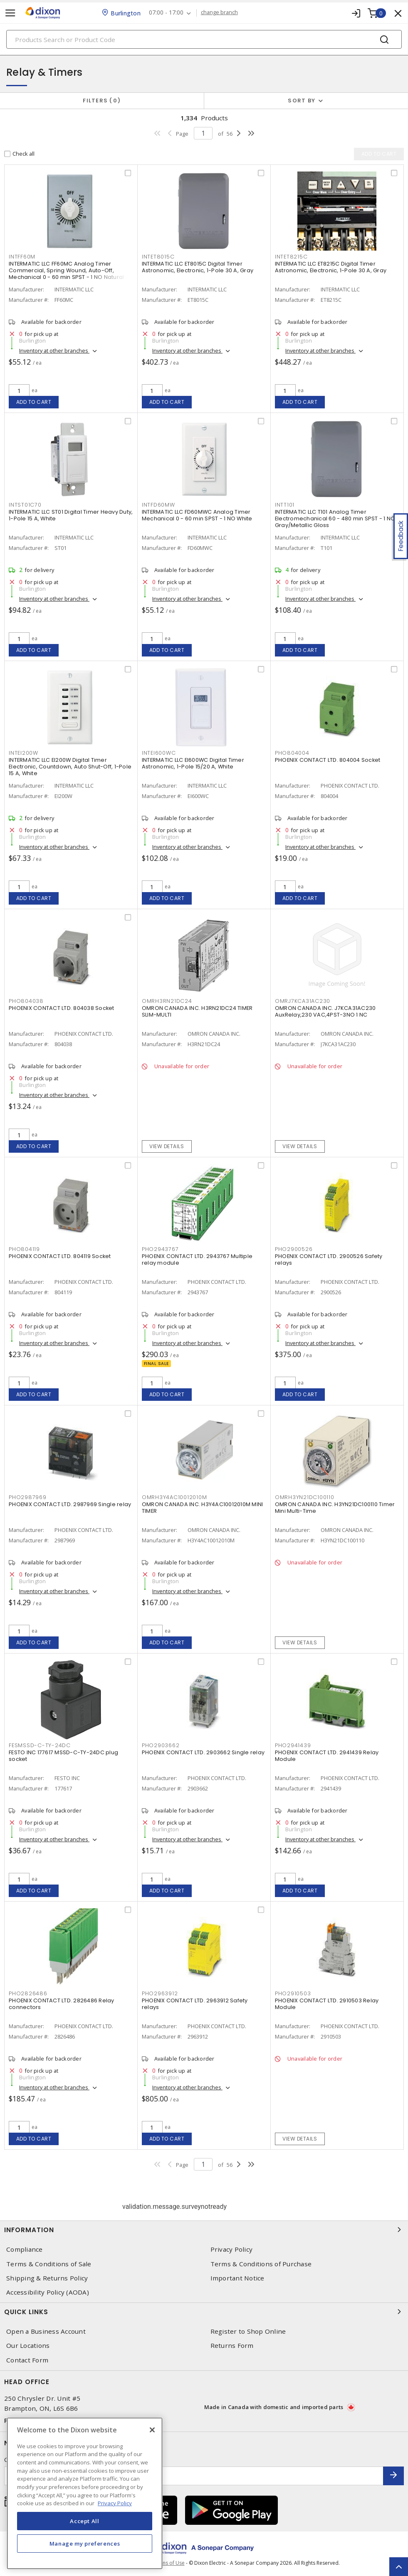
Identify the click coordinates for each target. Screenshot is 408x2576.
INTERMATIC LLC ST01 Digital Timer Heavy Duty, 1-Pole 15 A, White (71, 515)
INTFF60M (22, 256)
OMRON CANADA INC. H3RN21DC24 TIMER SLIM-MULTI (197, 1011)
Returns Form (232, 2346)
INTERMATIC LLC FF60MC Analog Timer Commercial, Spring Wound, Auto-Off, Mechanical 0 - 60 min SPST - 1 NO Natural (66, 270)
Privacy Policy (231, 2249)
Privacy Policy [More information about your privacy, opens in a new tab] (115, 2503)
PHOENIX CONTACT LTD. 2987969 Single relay (70, 1504)
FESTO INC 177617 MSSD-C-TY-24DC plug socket (63, 1756)
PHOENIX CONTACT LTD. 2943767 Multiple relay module (197, 1259)
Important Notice (237, 2278)
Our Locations (27, 2346)
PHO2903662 (161, 1745)
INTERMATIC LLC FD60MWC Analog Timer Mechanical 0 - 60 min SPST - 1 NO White (197, 515)
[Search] (204, 39)
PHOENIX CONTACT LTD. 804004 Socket (328, 759)
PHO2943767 (160, 1249)
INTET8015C (158, 256)
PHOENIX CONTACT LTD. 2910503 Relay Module (327, 2004)
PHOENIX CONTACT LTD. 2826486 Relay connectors (61, 2004)
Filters (102, 100)
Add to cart (34, 401)
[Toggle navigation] (10, 13)
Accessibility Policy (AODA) (47, 2292)
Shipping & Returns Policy (47, 2278)
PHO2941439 (293, 1745)
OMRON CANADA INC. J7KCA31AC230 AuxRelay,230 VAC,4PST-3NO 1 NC (325, 1011)
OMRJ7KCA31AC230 (302, 1001)
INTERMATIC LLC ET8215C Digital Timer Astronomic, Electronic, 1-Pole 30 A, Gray (330, 267)
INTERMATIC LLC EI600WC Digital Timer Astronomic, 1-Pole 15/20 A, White (193, 763)
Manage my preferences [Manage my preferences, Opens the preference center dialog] (84, 2543)
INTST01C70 (25, 504)
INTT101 (284, 504)
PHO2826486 (28, 1993)
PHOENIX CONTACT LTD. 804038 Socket (61, 1008)
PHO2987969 (28, 1497)
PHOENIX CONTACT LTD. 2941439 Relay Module (327, 1756)
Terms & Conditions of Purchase (261, 2264)
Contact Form (27, 2360)
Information (204, 2229)
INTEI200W (23, 752)
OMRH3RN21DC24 (167, 1001)
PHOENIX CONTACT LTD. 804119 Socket (60, 1256)
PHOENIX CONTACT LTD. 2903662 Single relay (203, 1752)
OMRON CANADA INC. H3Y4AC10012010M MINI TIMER (202, 1507)
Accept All (84, 2521)
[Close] (152, 2430)
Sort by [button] (301, 100)
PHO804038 (26, 1001)
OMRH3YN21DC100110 (304, 1497)
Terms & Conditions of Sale (48, 2264)
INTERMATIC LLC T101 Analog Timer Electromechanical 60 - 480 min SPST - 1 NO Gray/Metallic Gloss (335, 518)
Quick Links (204, 2311)
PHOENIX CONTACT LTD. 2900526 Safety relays (329, 1259)
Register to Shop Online (248, 2331)
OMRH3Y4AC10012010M (174, 1497)
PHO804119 (24, 1249)
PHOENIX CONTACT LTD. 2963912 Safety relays (195, 2004)
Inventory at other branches (54, 350)
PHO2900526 (294, 1249)
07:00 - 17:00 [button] (166, 12)
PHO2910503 (293, 1993)
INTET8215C (291, 256)
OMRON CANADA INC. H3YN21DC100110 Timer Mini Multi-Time (335, 1507)
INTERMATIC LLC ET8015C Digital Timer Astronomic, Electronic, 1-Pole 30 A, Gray (197, 267)
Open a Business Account (46, 2331)
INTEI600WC (159, 752)
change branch (219, 12)
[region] (85, 2493)
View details (166, 1146)
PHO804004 (292, 752)
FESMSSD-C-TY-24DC (40, 1745)
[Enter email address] (193, 2476)
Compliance (24, 2249)
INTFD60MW (158, 504)
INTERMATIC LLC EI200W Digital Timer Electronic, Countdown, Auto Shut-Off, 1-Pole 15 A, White (70, 766)
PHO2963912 (160, 1993)
